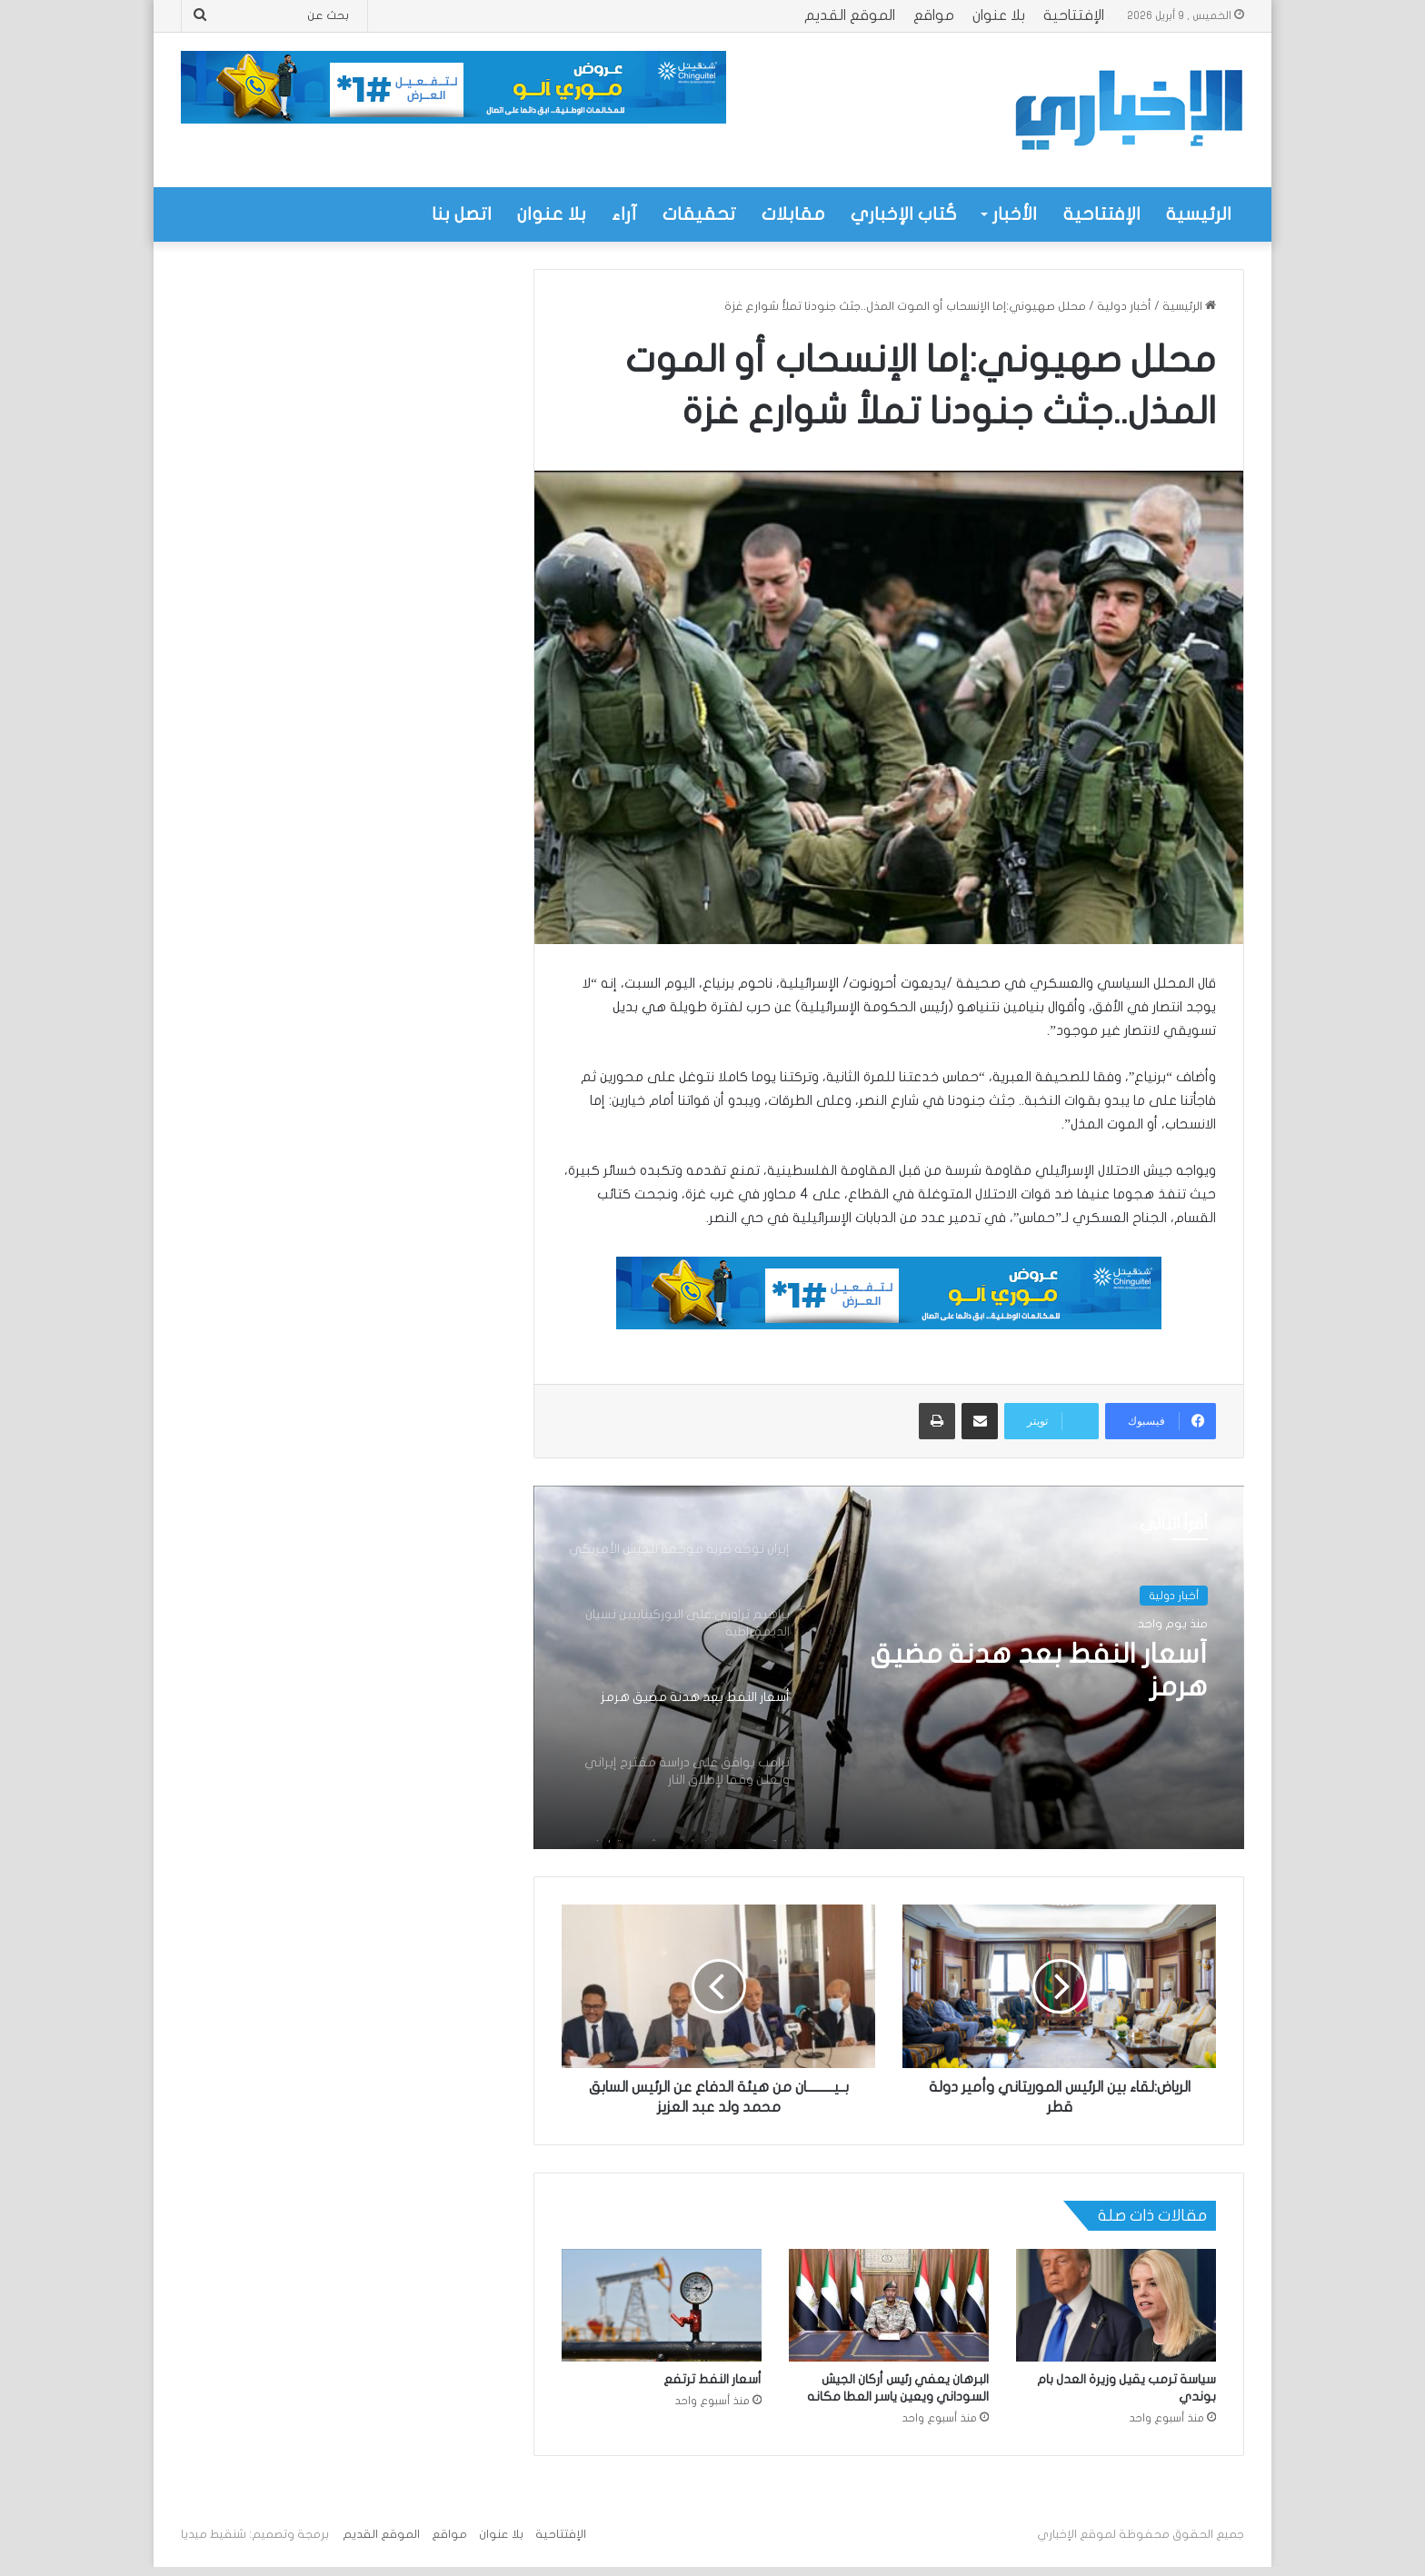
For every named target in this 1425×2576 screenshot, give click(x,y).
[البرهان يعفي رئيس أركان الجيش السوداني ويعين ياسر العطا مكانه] (889, 2305)
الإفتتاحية (1073, 15)
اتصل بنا (462, 214)
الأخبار (1014, 214)
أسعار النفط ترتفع (712, 2379)
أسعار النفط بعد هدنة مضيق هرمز (1039, 1670)
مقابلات (793, 214)
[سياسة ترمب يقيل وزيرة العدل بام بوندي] (1116, 2305)
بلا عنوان (998, 15)
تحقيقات (699, 214)
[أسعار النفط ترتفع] (662, 2305)
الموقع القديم (849, 15)
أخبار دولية (1124, 306)
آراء (624, 214)
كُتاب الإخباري (904, 214)
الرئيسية (1198, 214)
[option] (888, 1667)
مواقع (933, 15)
